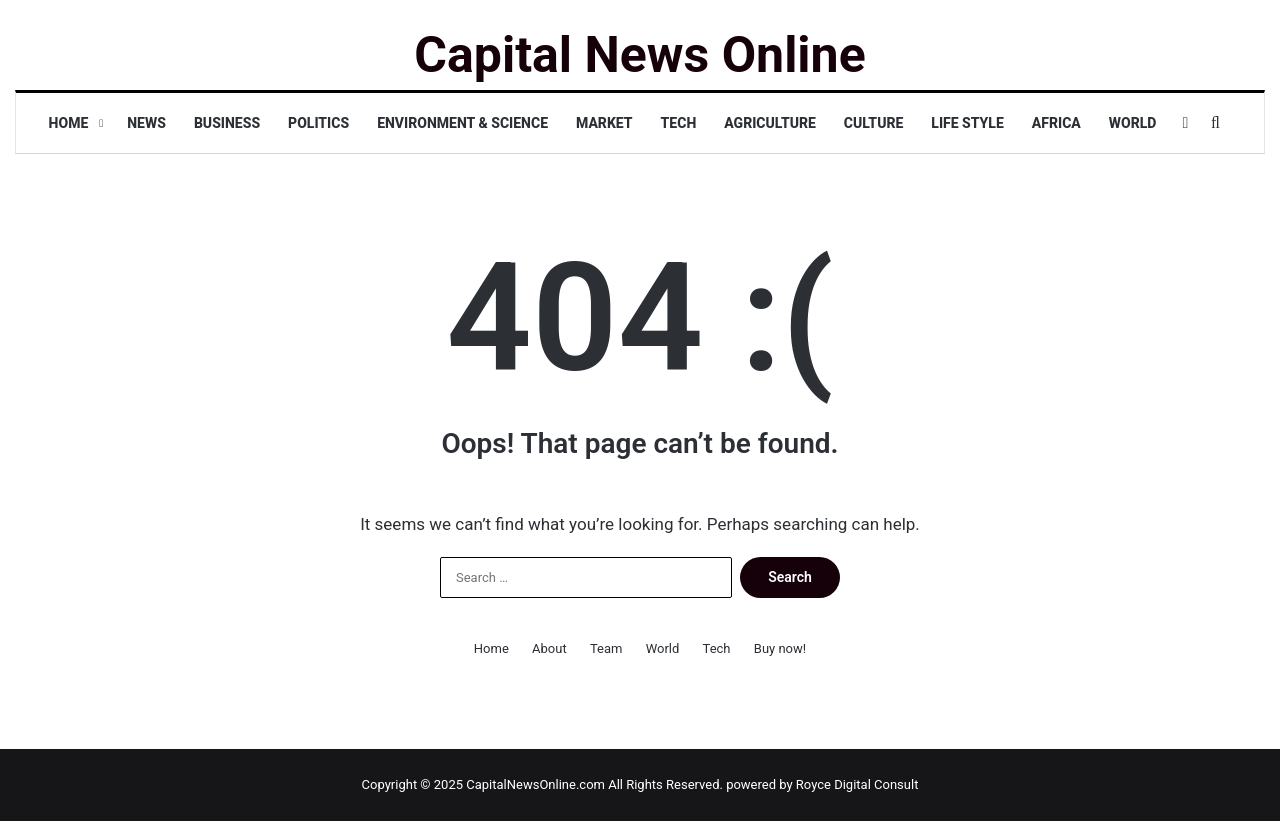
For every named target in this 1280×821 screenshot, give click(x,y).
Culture (873, 123)
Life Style (967, 123)
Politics (318, 123)
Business (227, 123)
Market (604, 123)
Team (606, 648)
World (1133, 123)
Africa (1056, 123)
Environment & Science (462, 123)
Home (69, 123)
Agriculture (770, 123)
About (549, 648)
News (146, 123)
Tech (679, 123)
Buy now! (780, 648)
